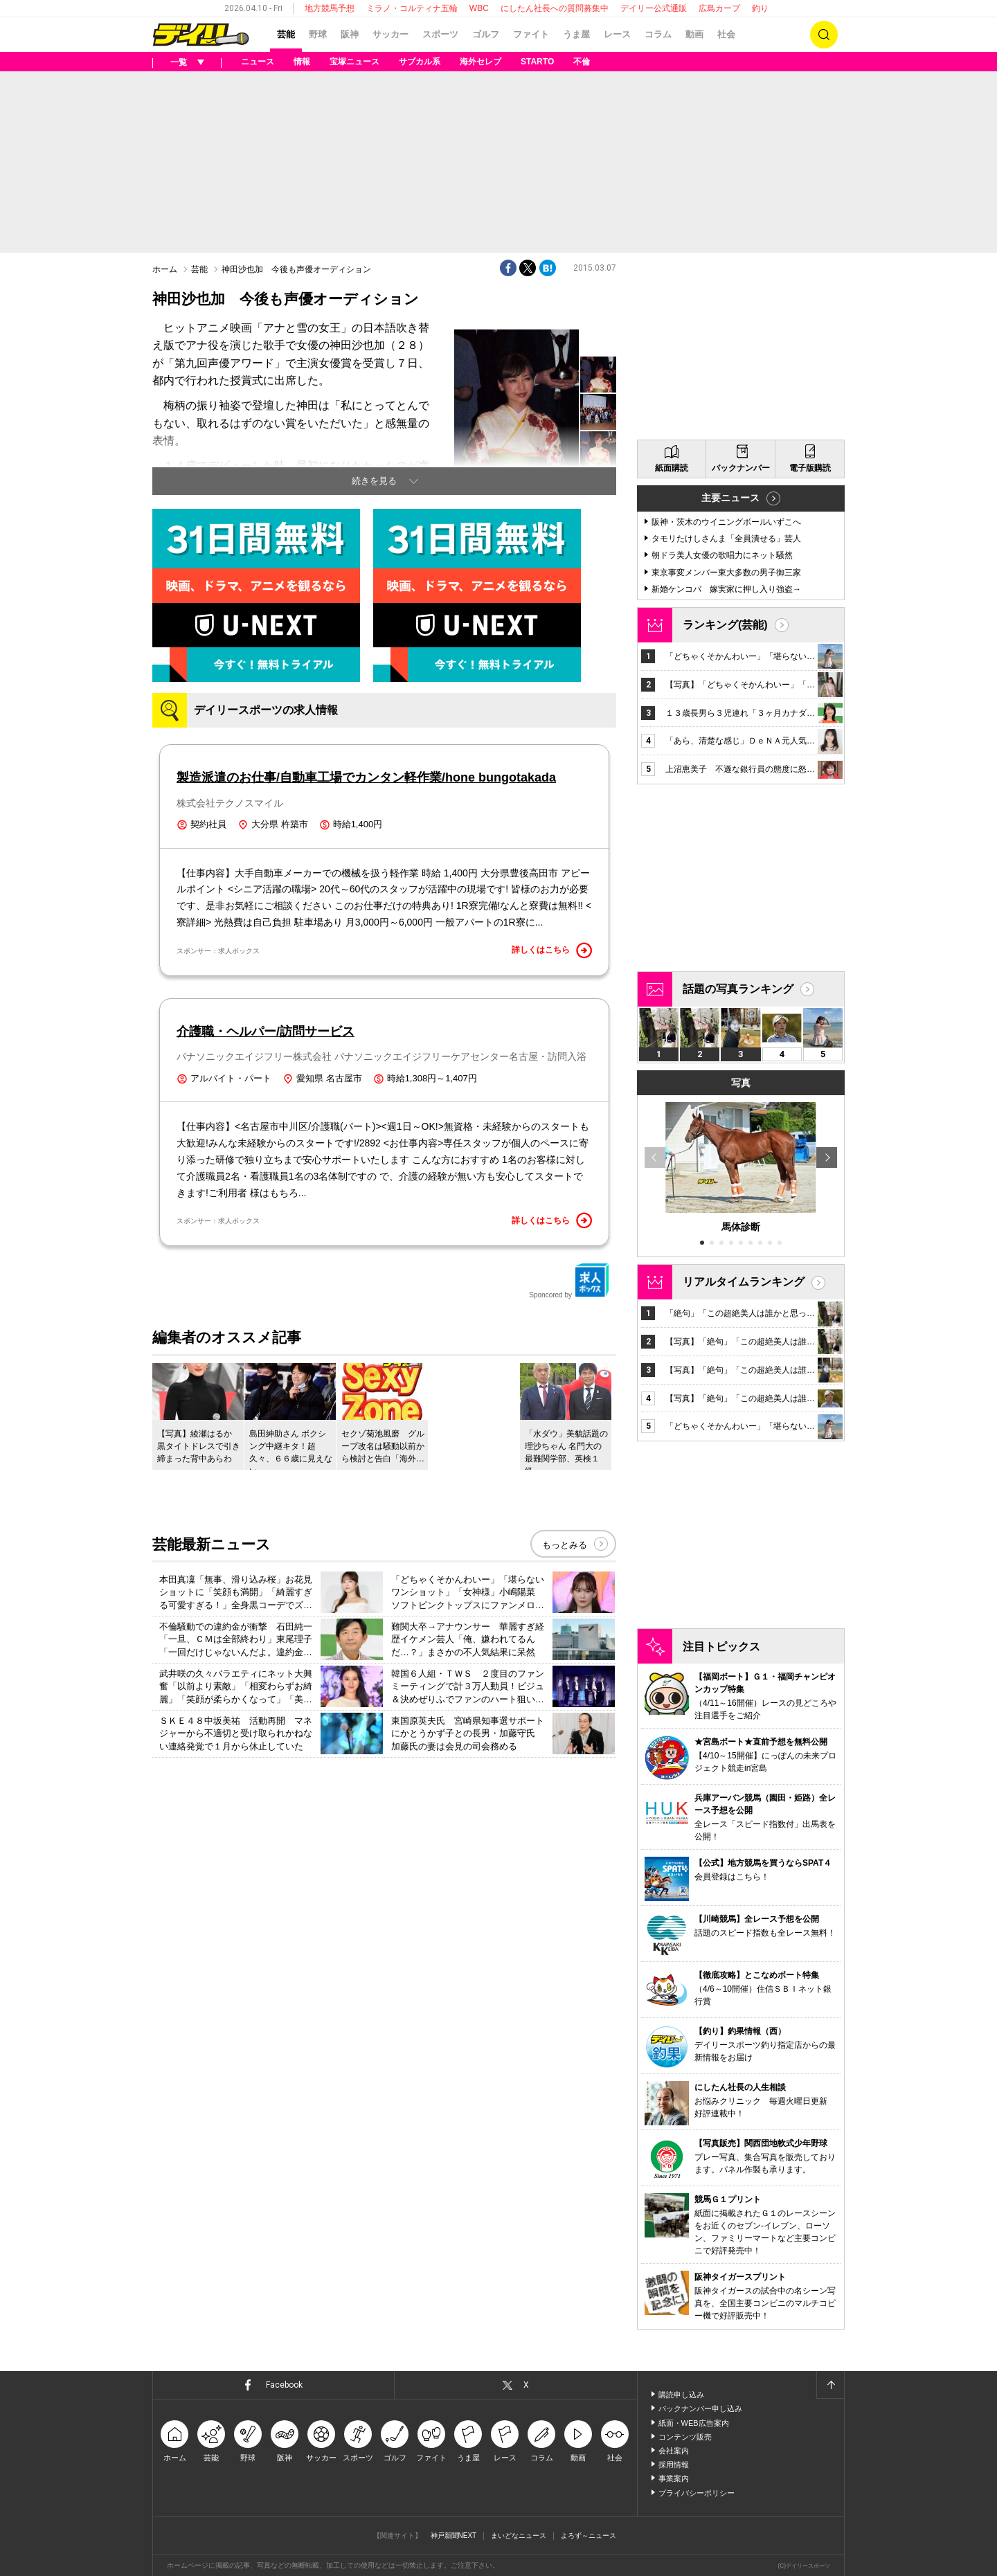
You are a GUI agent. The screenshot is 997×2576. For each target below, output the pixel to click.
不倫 (581, 61)
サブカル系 (419, 61)
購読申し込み (681, 2394)
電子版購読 (810, 468)
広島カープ (719, 8)
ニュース (257, 61)
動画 (694, 34)
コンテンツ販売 (685, 2437)
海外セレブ (480, 61)
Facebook (284, 2385)
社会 (726, 34)
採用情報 (673, 2464)
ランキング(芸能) (725, 625)
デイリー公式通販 (653, 8)
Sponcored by (569, 1281)
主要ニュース (730, 497)
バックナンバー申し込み (700, 2408)
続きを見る (374, 481)
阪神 (350, 34)
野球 (318, 34)
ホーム (164, 269)
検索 (824, 34)
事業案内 (673, 2478)
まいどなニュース (518, 2535)
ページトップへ (830, 2385)
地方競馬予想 (329, 8)
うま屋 (576, 34)
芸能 (286, 34)
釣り (760, 8)
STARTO (537, 61)
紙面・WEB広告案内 (693, 2423)
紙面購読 (671, 468)
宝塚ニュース (354, 61)
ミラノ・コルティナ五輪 (412, 8)
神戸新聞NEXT (454, 2535)
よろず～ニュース (588, 2535)
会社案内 (673, 2451)
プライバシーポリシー (696, 2493)
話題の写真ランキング (738, 989)
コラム (658, 34)
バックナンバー (741, 468)
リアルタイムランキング (744, 1282)
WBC (479, 8)
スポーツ (440, 34)
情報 (302, 61)
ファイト (531, 34)
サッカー (390, 34)
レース (617, 34)
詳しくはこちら (552, 950)
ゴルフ (485, 34)
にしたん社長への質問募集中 (555, 8)
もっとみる (564, 1545)
